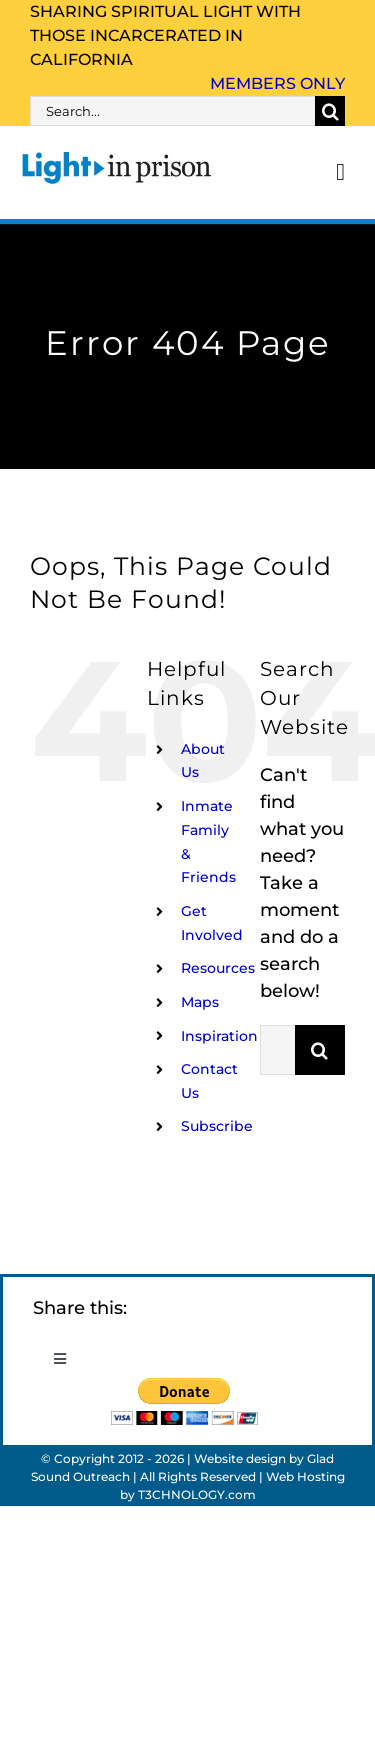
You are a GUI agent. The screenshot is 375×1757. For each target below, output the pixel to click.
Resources (218, 968)
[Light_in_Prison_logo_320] (117, 155)
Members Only (277, 83)
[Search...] (172, 111)
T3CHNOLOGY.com (197, 1494)
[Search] (330, 111)
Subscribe (217, 1126)
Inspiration (219, 1036)
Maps (200, 1002)
